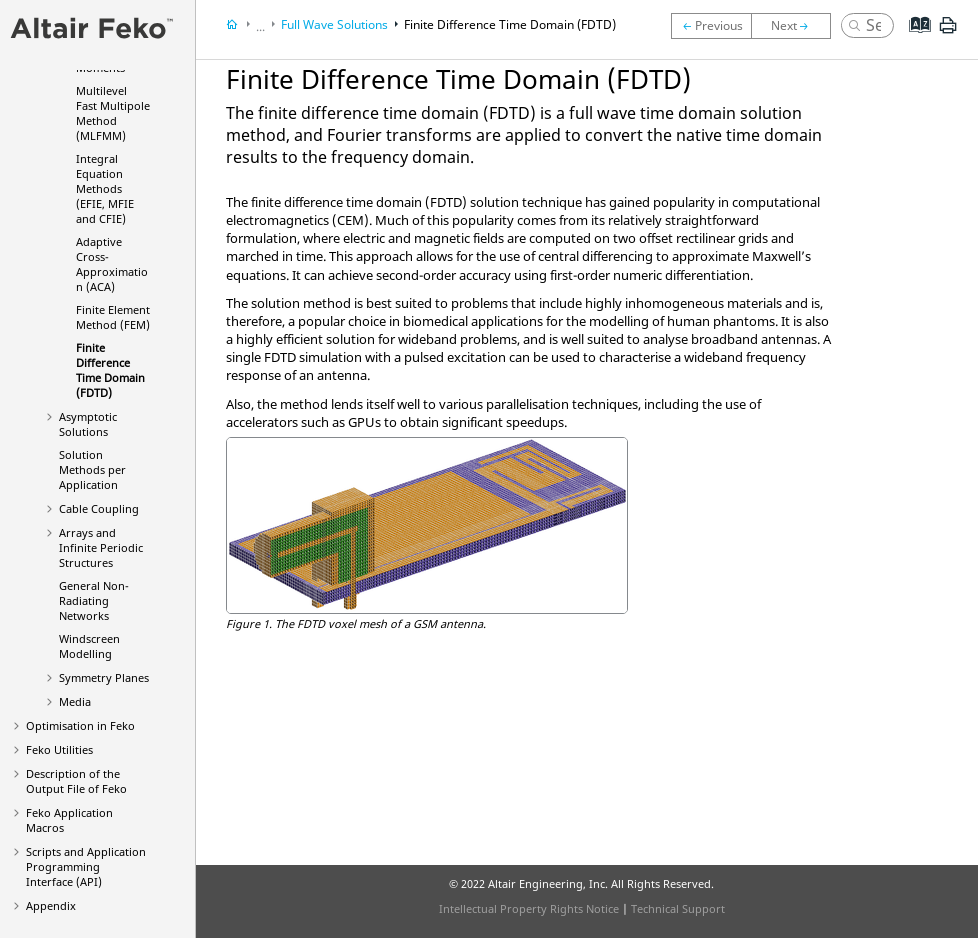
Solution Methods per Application (92, 469)
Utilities (59, 749)
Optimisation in (80, 725)
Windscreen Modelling (89, 646)
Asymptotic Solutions (88, 424)
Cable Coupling (99, 508)
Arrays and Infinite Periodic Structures (101, 547)
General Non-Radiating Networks (94, 600)
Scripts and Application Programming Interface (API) (86, 866)
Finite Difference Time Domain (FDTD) (110, 370)
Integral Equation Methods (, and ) (105, 188)
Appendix (51, 905)
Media (75, 701)
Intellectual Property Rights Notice (529, 908)
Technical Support (678, 908)
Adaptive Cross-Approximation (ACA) (112, 264)
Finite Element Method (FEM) (113, 317)
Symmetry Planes (104, 677)
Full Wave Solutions (334, 24)
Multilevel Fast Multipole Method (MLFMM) (113, 113)
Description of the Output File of (76, 781)
